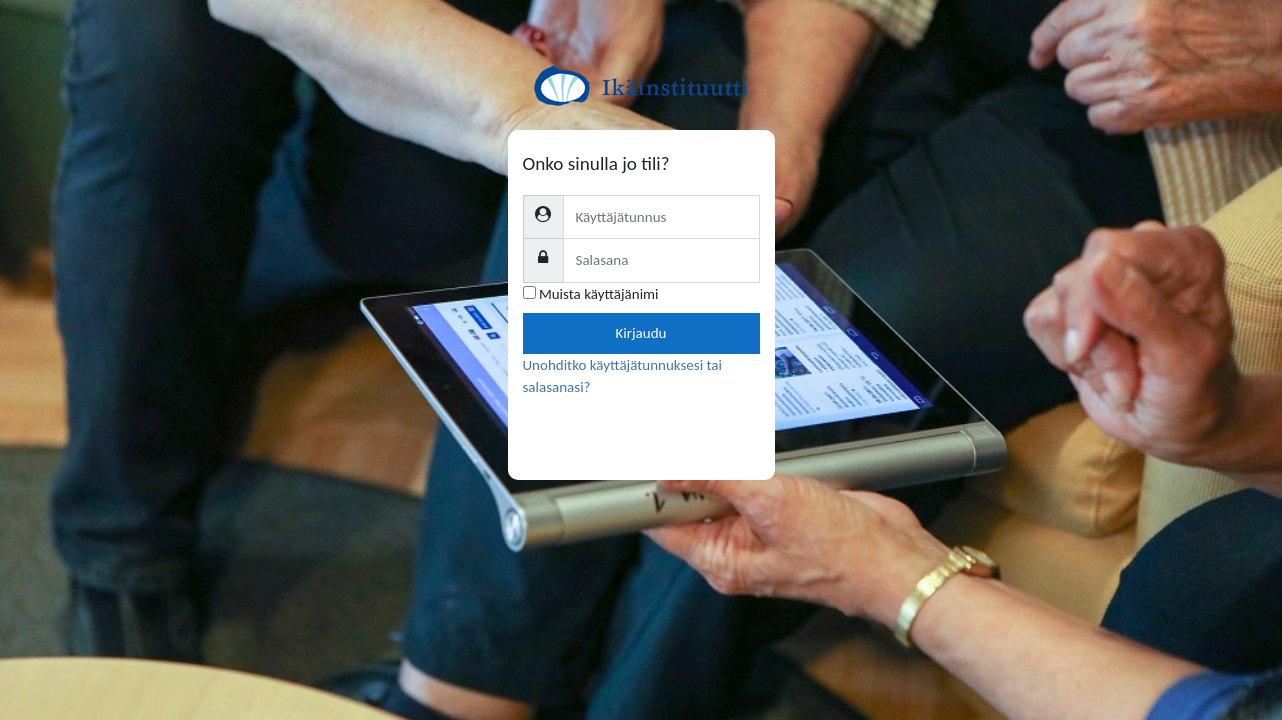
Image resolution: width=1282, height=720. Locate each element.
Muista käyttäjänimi (599, 294)
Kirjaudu (641, 333)
